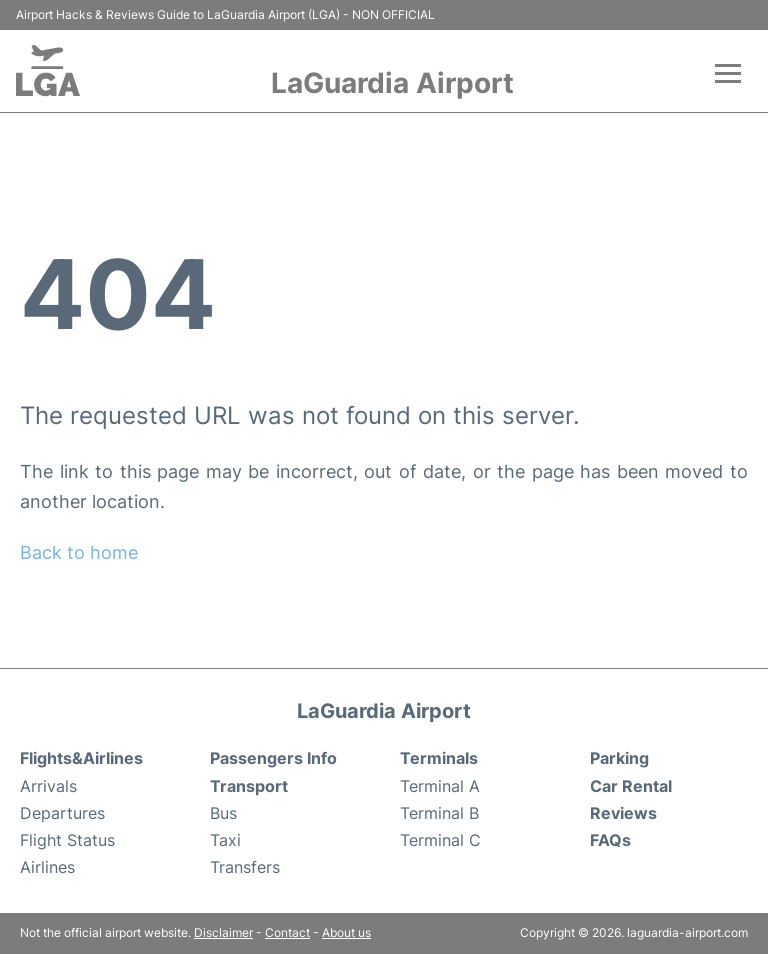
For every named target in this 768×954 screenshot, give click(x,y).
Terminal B (439, 813)
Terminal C (440, 840)
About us (346, 932)
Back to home (79, 552)
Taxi (225, 840)
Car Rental (631, 786)
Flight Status (67, 840)
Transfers (245, 867)
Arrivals (48, 786)
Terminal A (440, 786)
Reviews (623, 813)
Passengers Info (273, 758)
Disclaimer (223, 932)
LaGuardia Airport (392, 83)
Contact (287, 932)
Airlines (47, 867)
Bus (223, 813)
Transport (249, 786)
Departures (62, 813)
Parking (619, 758)
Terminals (439, 758)
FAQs (610, 840)
